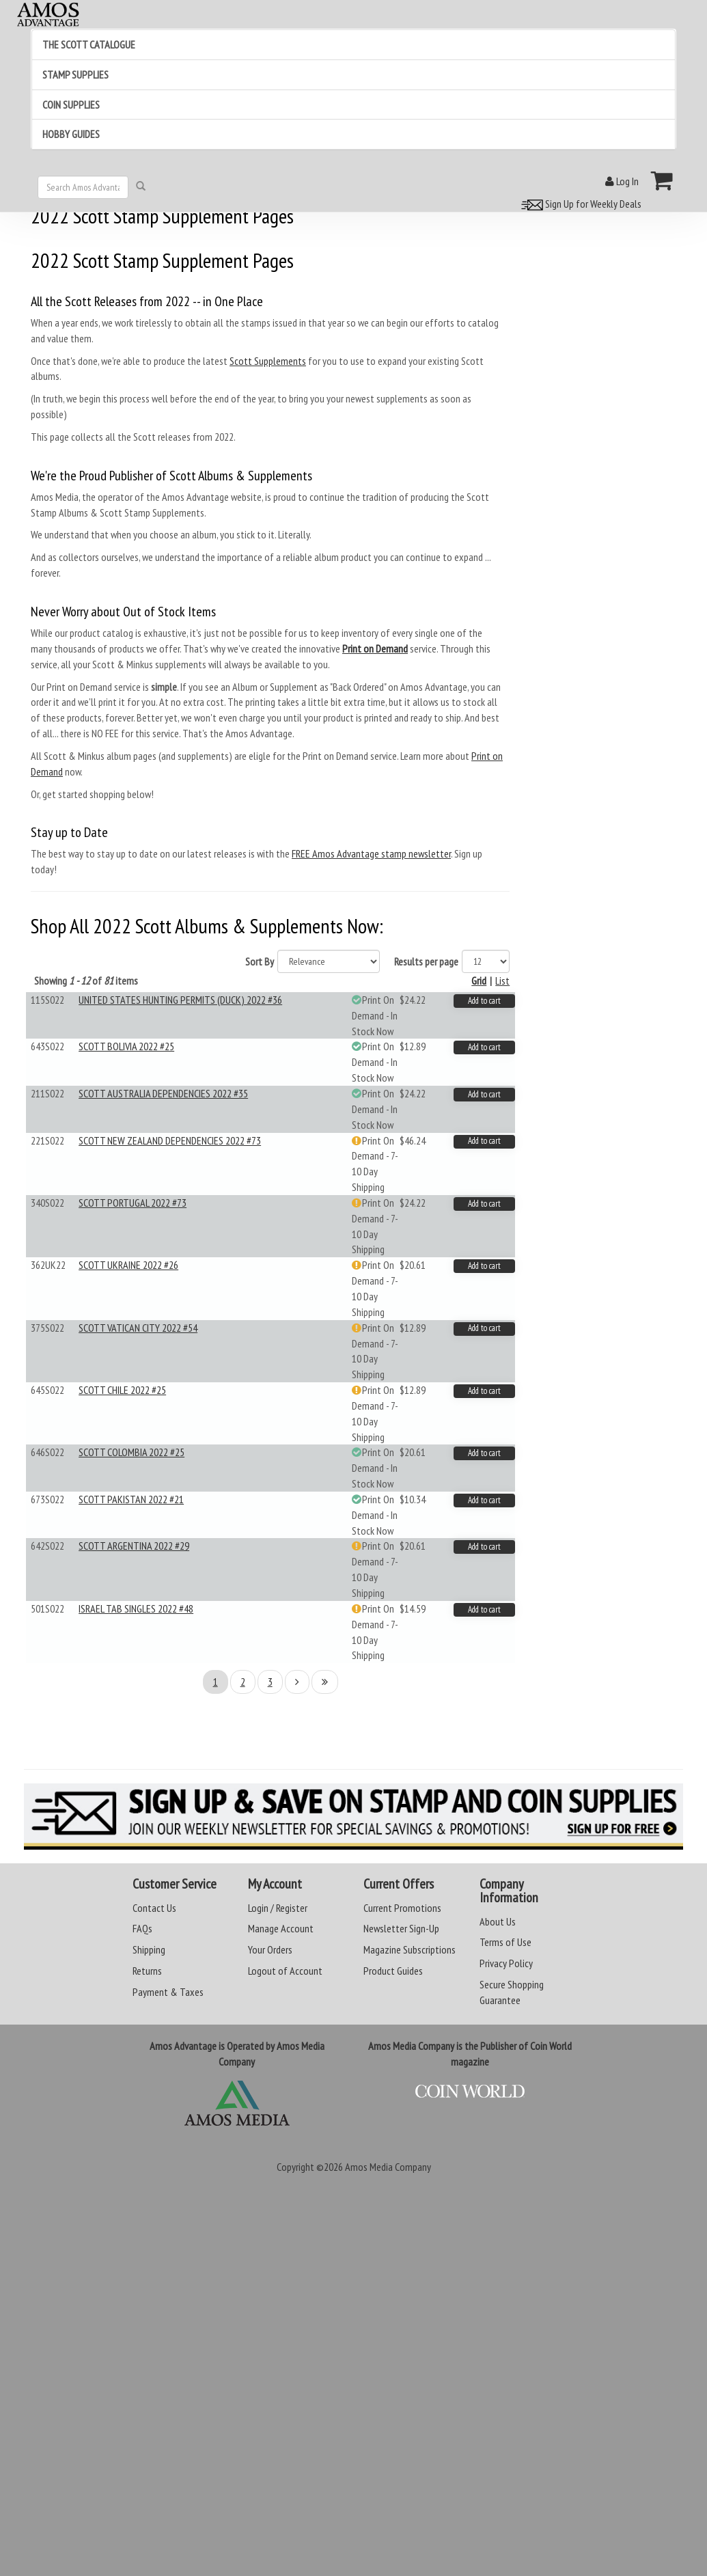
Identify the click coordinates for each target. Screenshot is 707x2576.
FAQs (142, 1928)
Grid (478, 980)
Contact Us (154, 1908)
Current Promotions (402, 1908)
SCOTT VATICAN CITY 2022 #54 (138, 1327)
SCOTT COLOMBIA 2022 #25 (131, 1452)
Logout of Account (285, 1970)
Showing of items (86, 980)
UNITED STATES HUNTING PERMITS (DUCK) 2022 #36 (180, 999)
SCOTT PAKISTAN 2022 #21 (131, 1499)
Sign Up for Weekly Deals (579, 203)
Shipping (149, 1949)
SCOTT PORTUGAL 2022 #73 (132, 1202)
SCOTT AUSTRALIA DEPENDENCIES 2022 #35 (163, 1093)
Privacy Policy (506, 1963)
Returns (147, 1970)
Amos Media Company (388, 2167)
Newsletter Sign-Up (401, 1928)
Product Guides (393, 1970)
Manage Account (281, 1928)
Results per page (426, 961)
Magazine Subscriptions (409, 1949)
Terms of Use (505, 1942)
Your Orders (270, 1949)
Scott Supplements (268, 361)
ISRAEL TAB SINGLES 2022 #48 (136, 1608)
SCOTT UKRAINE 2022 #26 (128, 1265)
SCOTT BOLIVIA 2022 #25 (126, 1046)
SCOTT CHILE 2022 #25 (122, 1390)
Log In (622, 181)
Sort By (259, 961)
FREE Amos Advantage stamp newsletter (371, 853)
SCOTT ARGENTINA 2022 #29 (134, 1545)
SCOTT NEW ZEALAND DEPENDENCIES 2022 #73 (170, 1140)
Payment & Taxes (168, 1992)
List (502, 980)
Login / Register (277, 1908)
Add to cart (484, 1000)
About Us (498, 1921)
